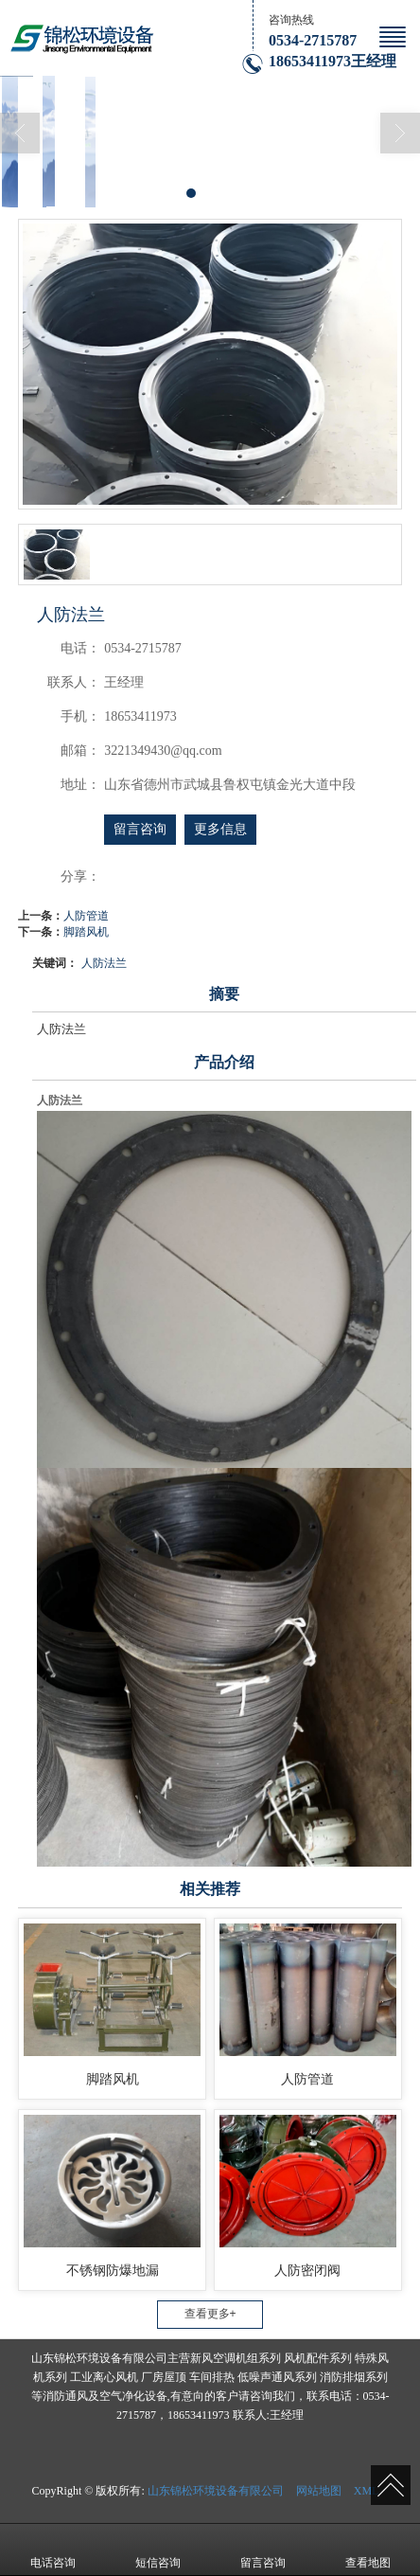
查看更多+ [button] (210, 2313)
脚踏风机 (86, 932)
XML (366, 2490)
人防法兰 (104, 963)
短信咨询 (158, 2549)
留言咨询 (140, 829)
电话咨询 (53, 2549)
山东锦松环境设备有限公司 (216, 2490)
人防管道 (86, 915)
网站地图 (318, 2490)
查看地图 (368, 2549)
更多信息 (220, 829)
